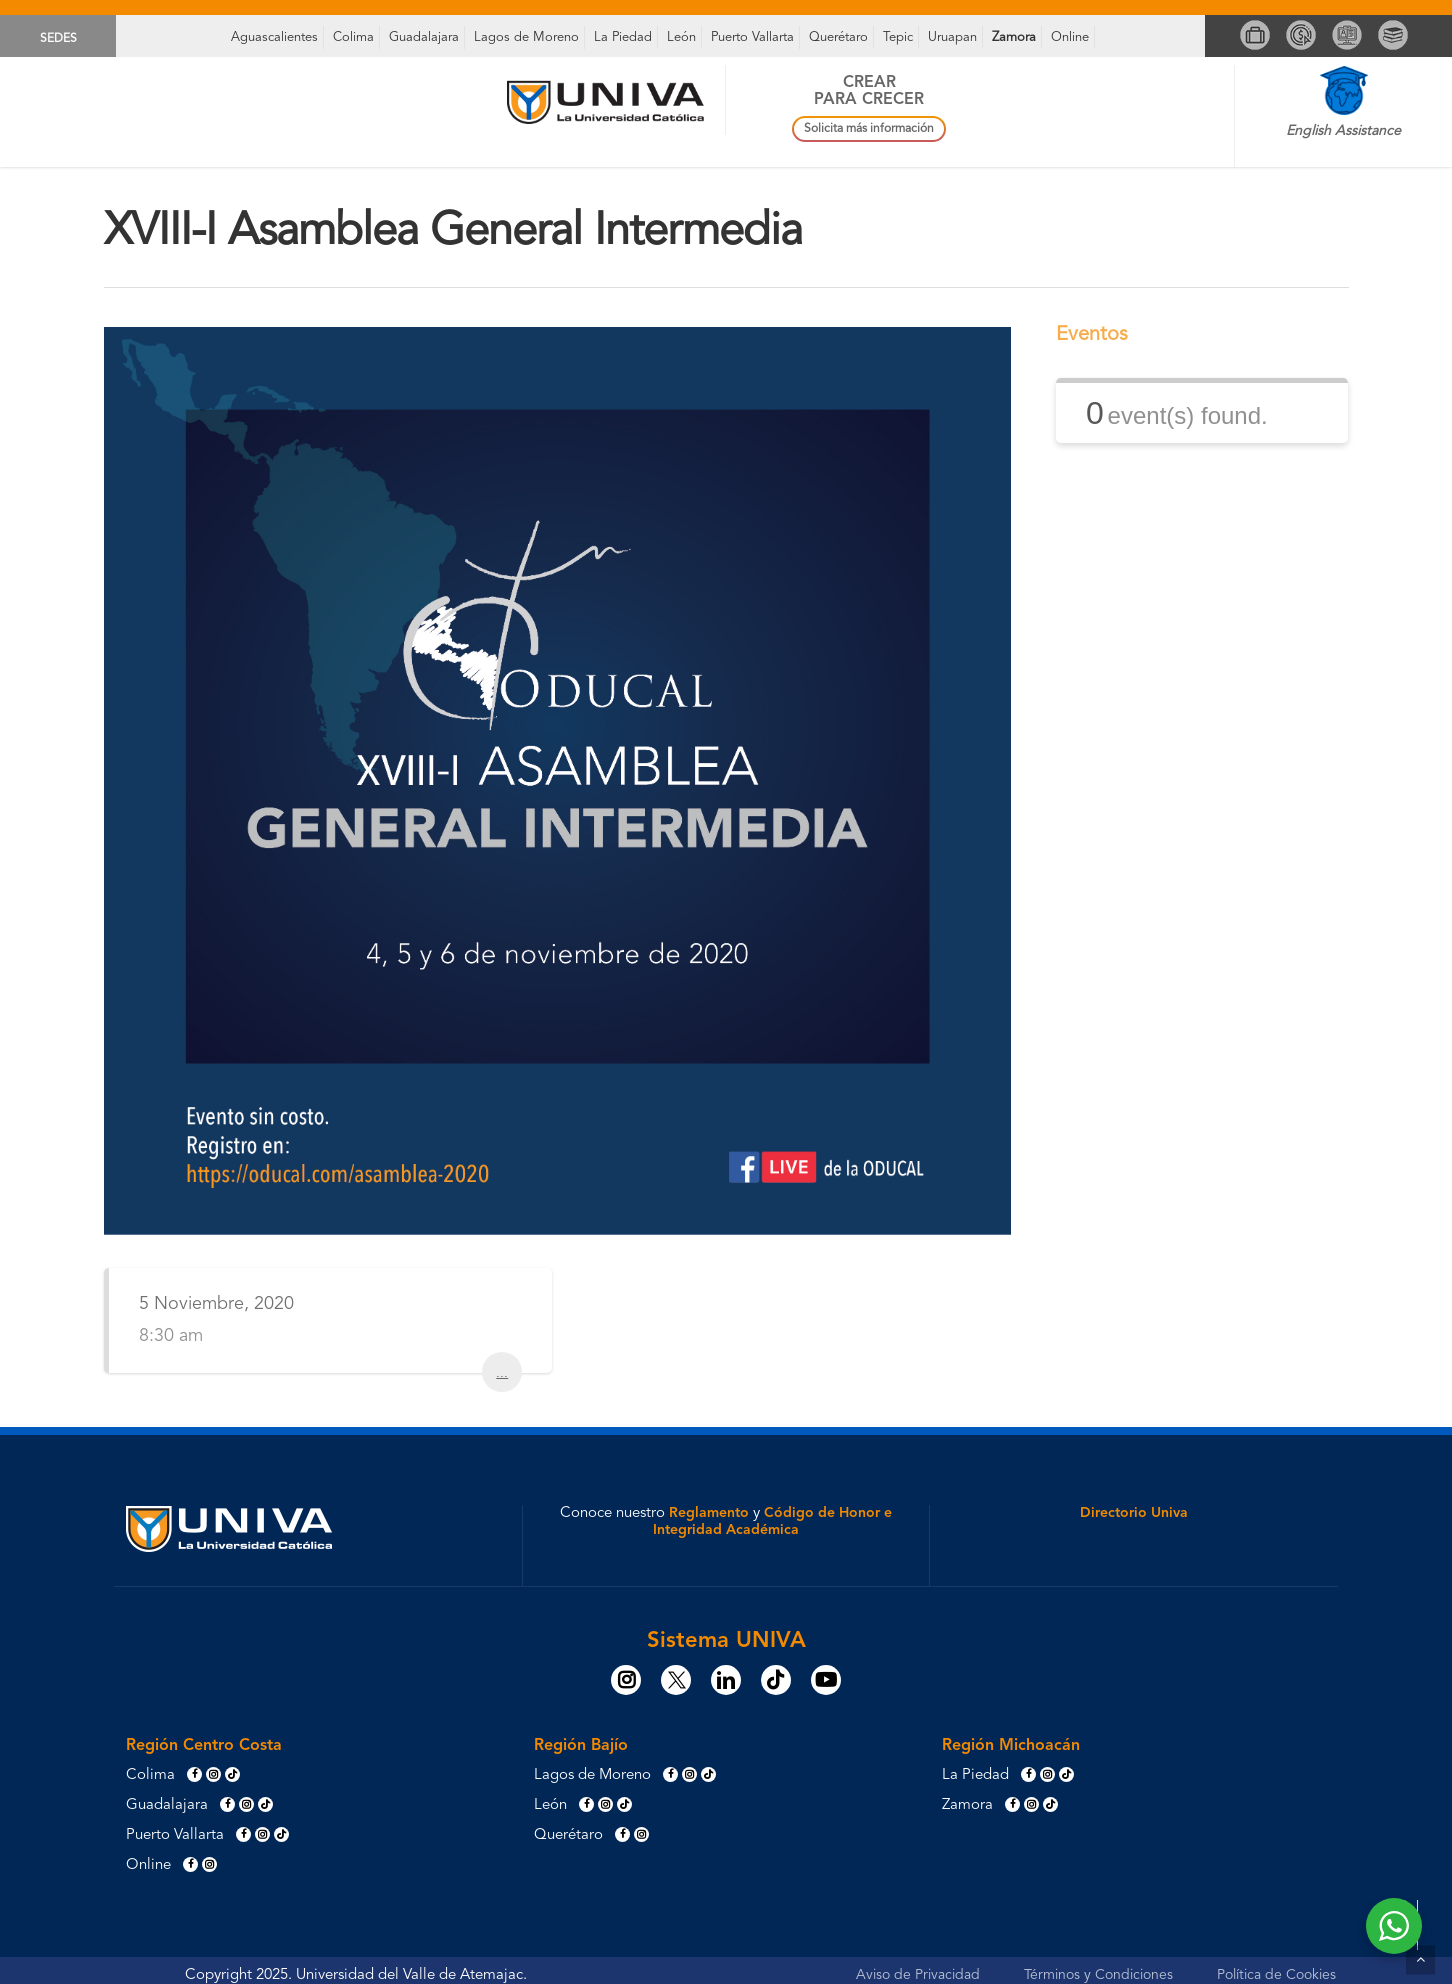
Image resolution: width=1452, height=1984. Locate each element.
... (502, 1371)
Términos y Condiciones (1098, 1975)
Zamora (1014, 37)
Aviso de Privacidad (918, 1975)
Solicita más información (869, 129)
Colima (353, 37)
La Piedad (623, 37)
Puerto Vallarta (752, 37)
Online (1070, 37)
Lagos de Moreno (526, 37)
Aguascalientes (274, 37)
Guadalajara (424, 37)
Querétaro (838, 37)
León (681, 37)
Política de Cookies (1276, 1975)
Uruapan (952, 37)
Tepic (898, 37)
